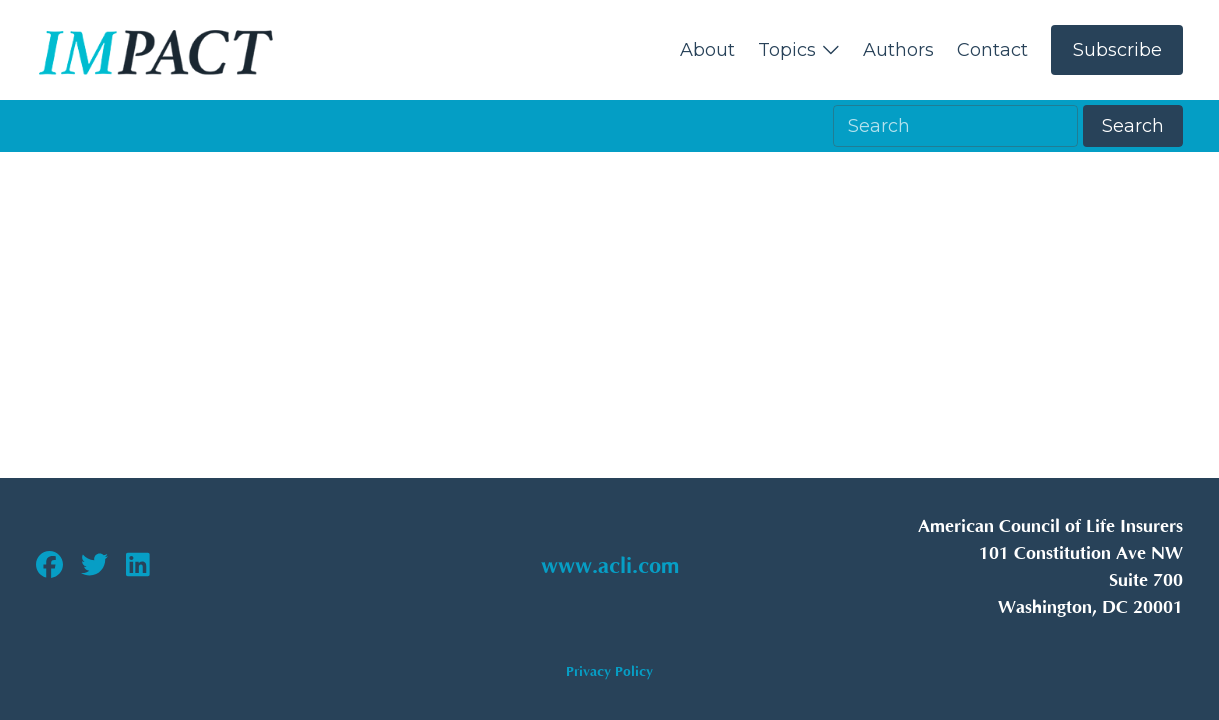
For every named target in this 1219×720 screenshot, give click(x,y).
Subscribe (1117, 50)
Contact (992, 50)
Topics (799, 49)
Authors (898, 50)
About (707, 50)
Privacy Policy (609, 671)
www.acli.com (610, 567)
